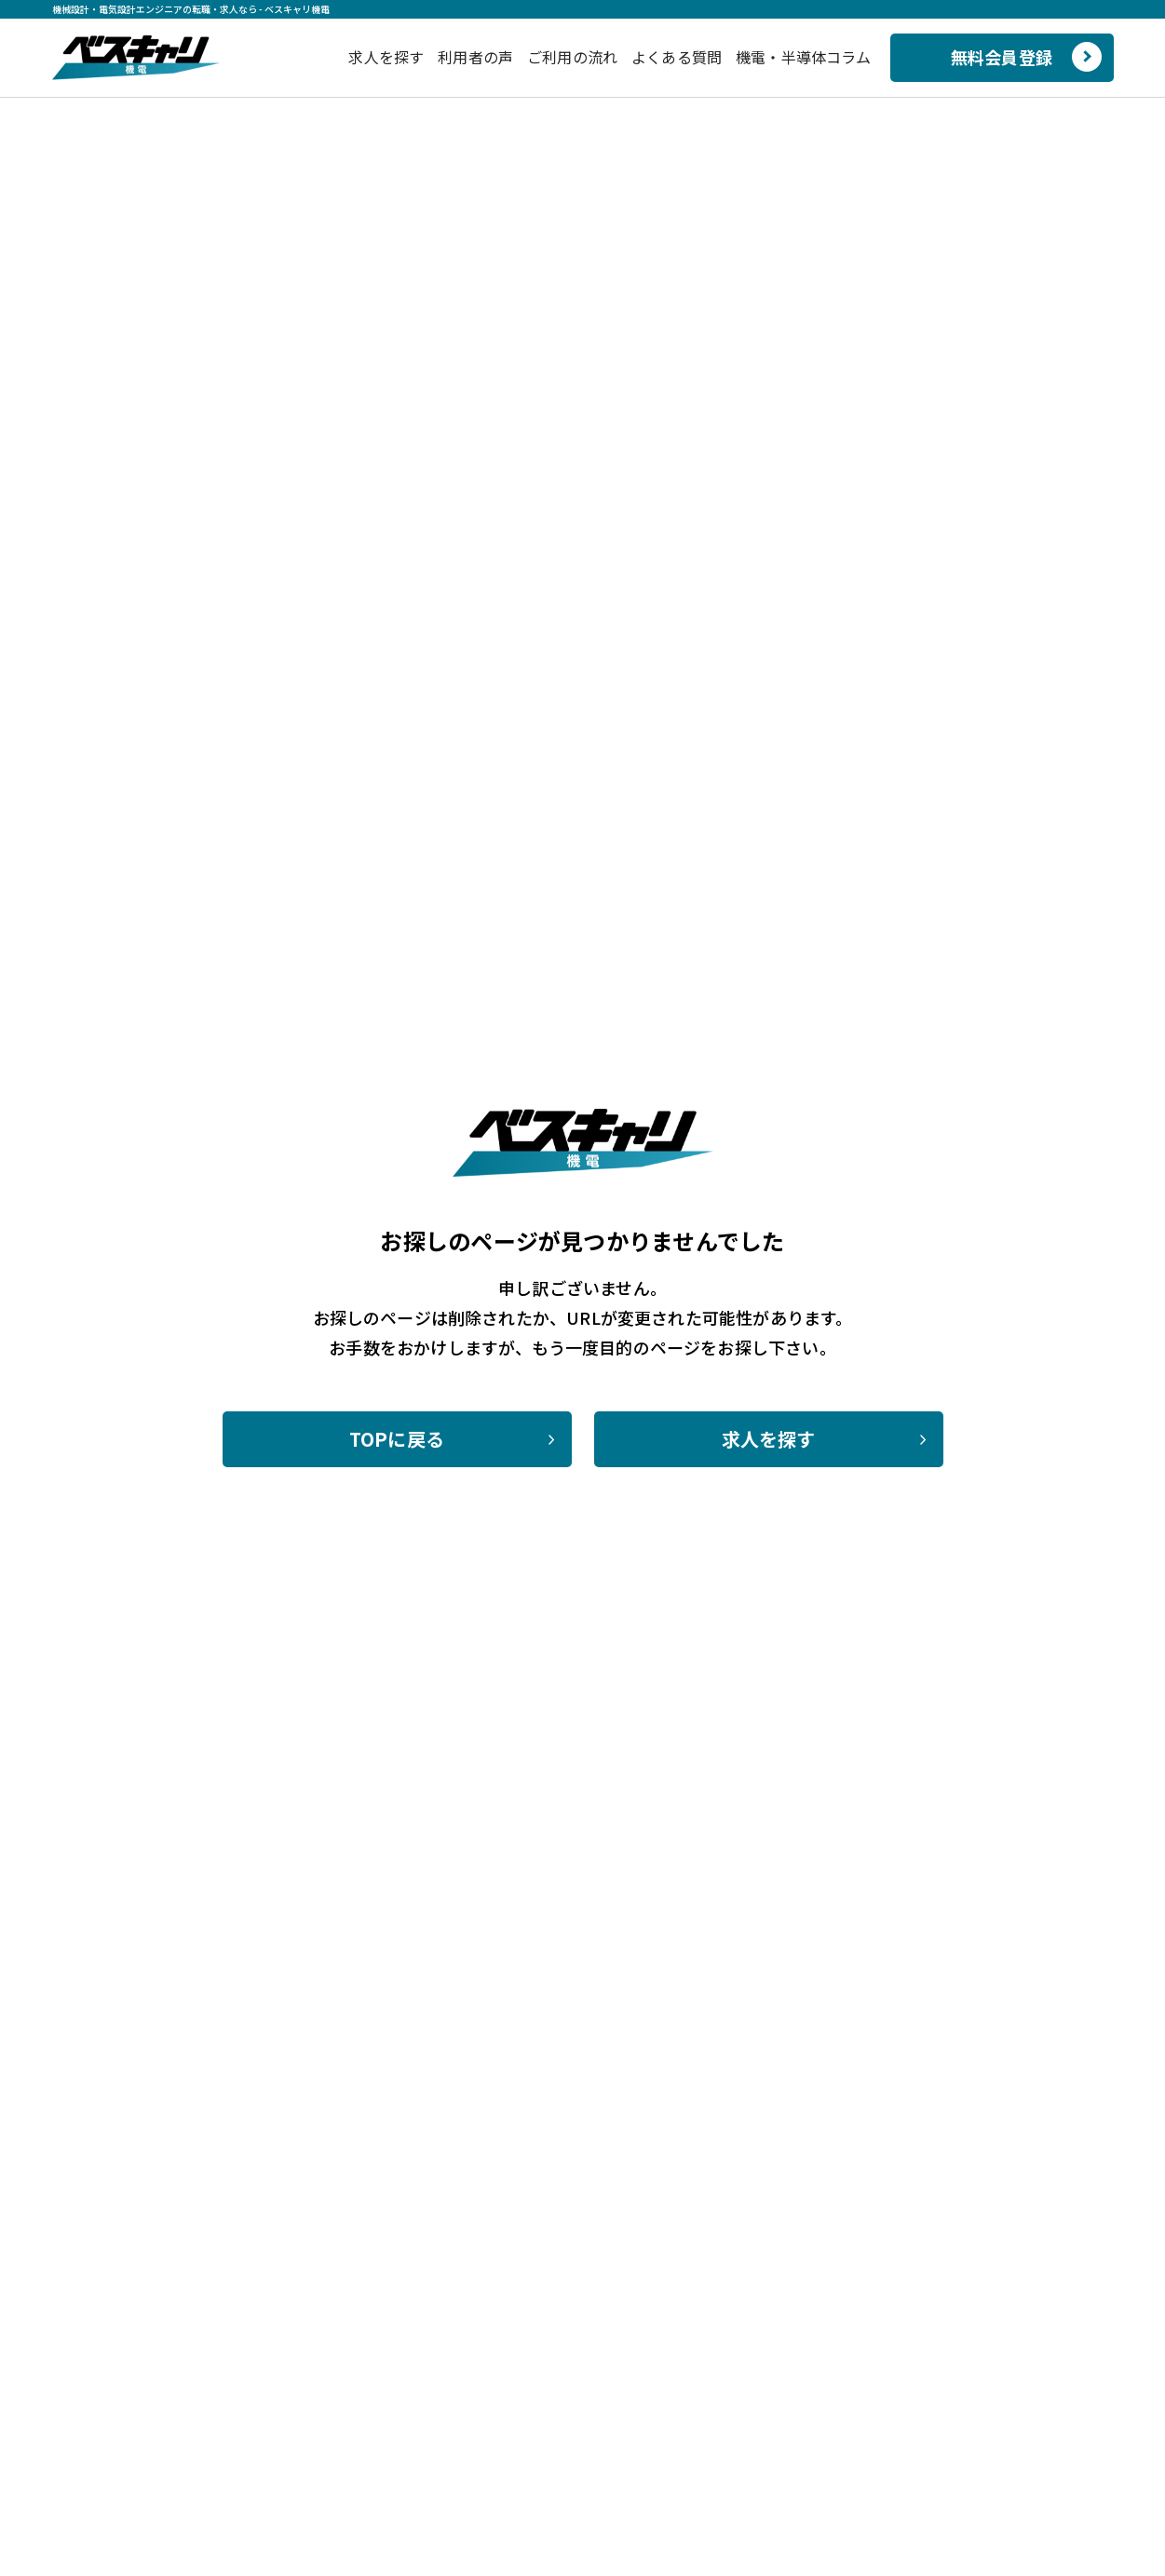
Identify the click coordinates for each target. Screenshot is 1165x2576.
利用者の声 (475, 56)
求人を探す (386, 56)
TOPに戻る (396, 1438)
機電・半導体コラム (803, 56)
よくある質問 (676, 56)
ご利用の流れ (572, 56)
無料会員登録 (1001, 57)
